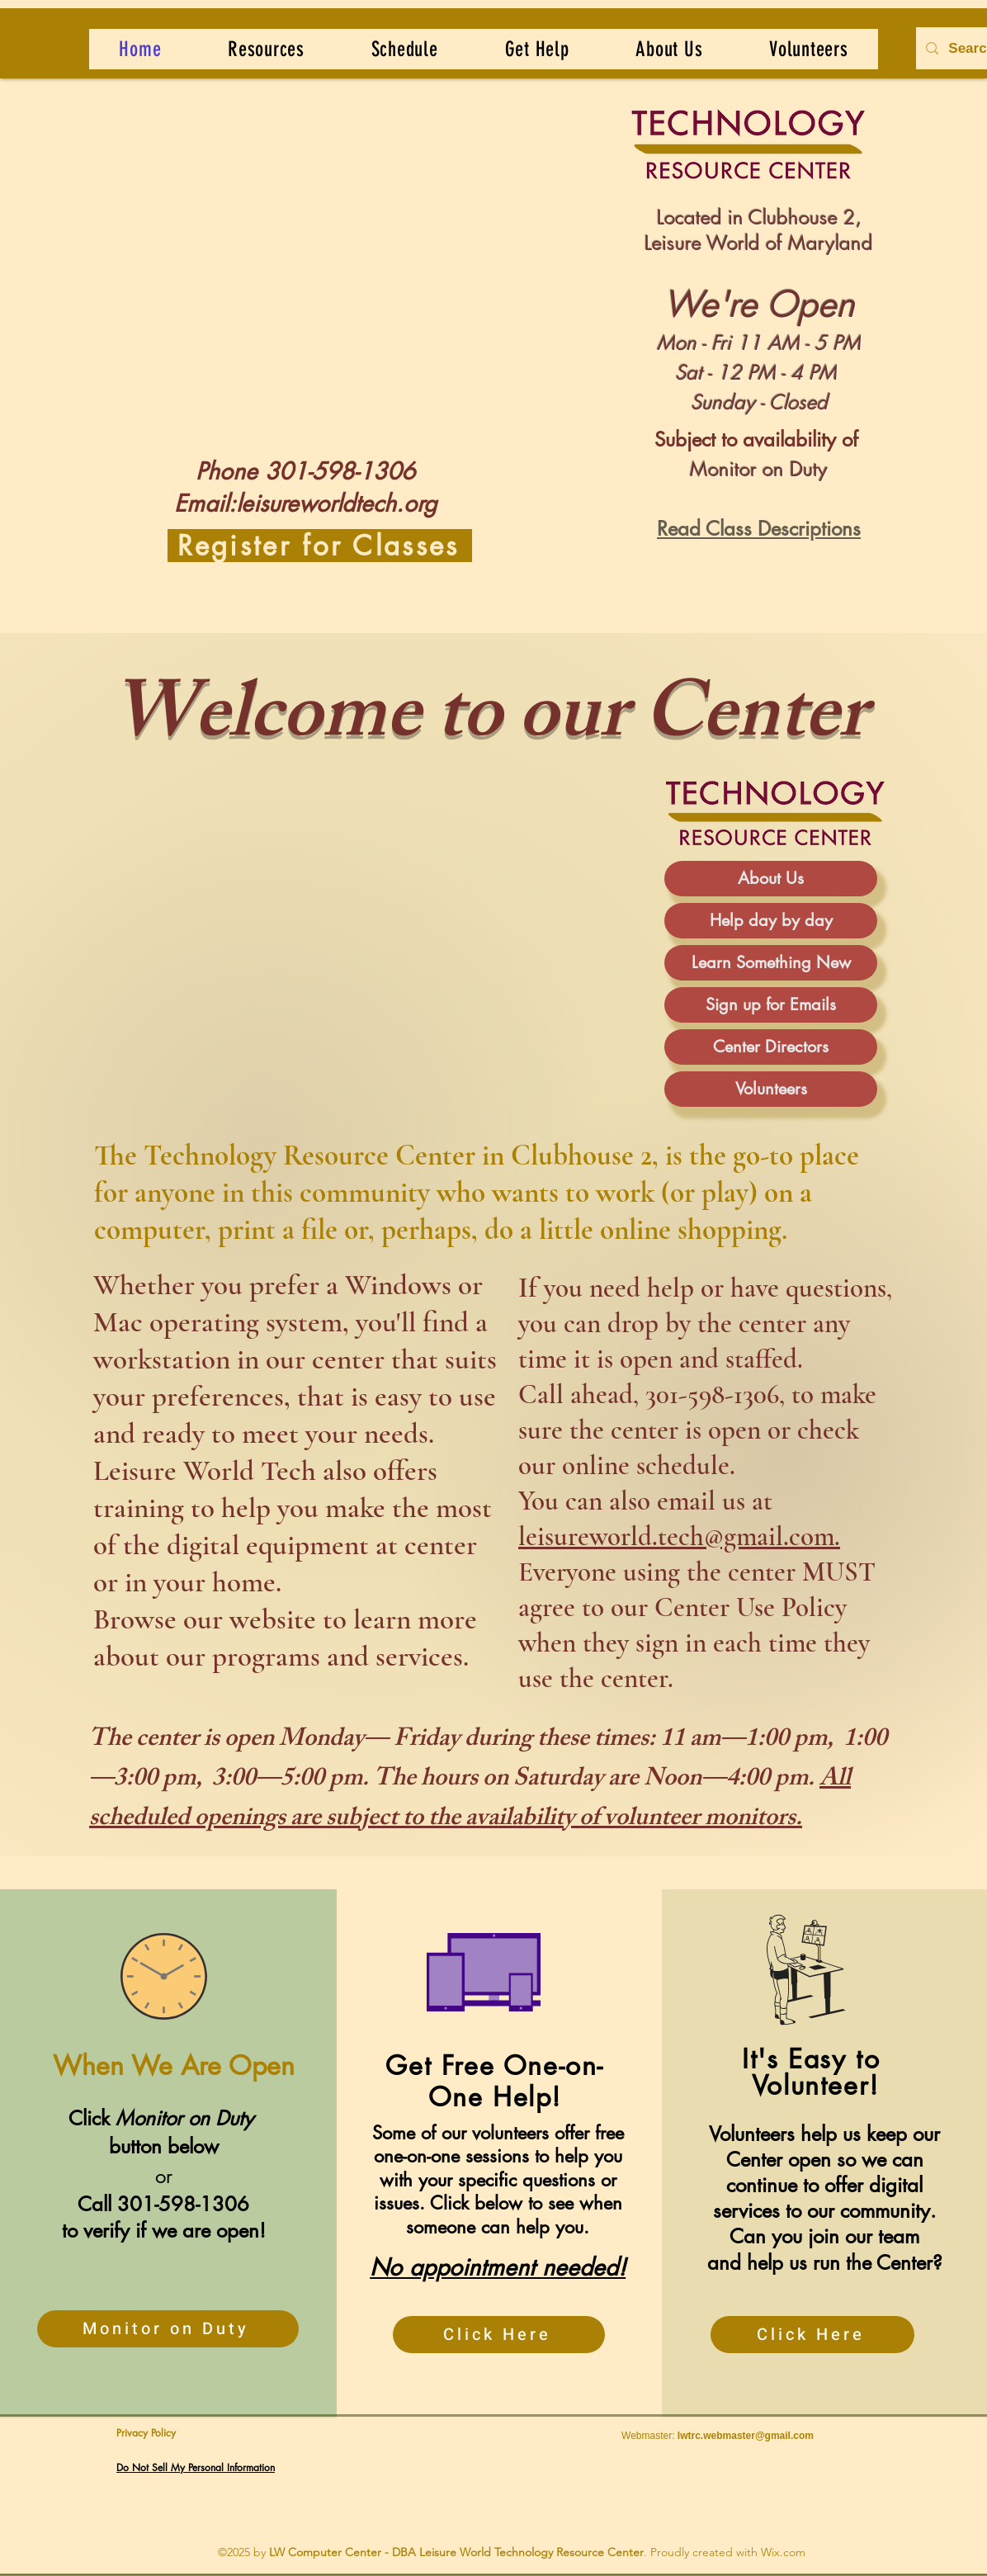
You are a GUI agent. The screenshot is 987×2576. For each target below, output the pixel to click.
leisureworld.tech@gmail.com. (679, 1536)
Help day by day (771, 920)
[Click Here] (499, 2334)
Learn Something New (771, 962)
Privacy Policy (146, 2433)
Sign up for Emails (771, 1004)
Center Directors (771, 1046)
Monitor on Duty (759, 469)
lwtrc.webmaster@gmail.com (746, 2435)
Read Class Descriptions (759, 528)
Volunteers (771, 1088)
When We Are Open (170, 2065)
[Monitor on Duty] (168, 2328)
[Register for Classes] (320, 545)
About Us (771, 878)
